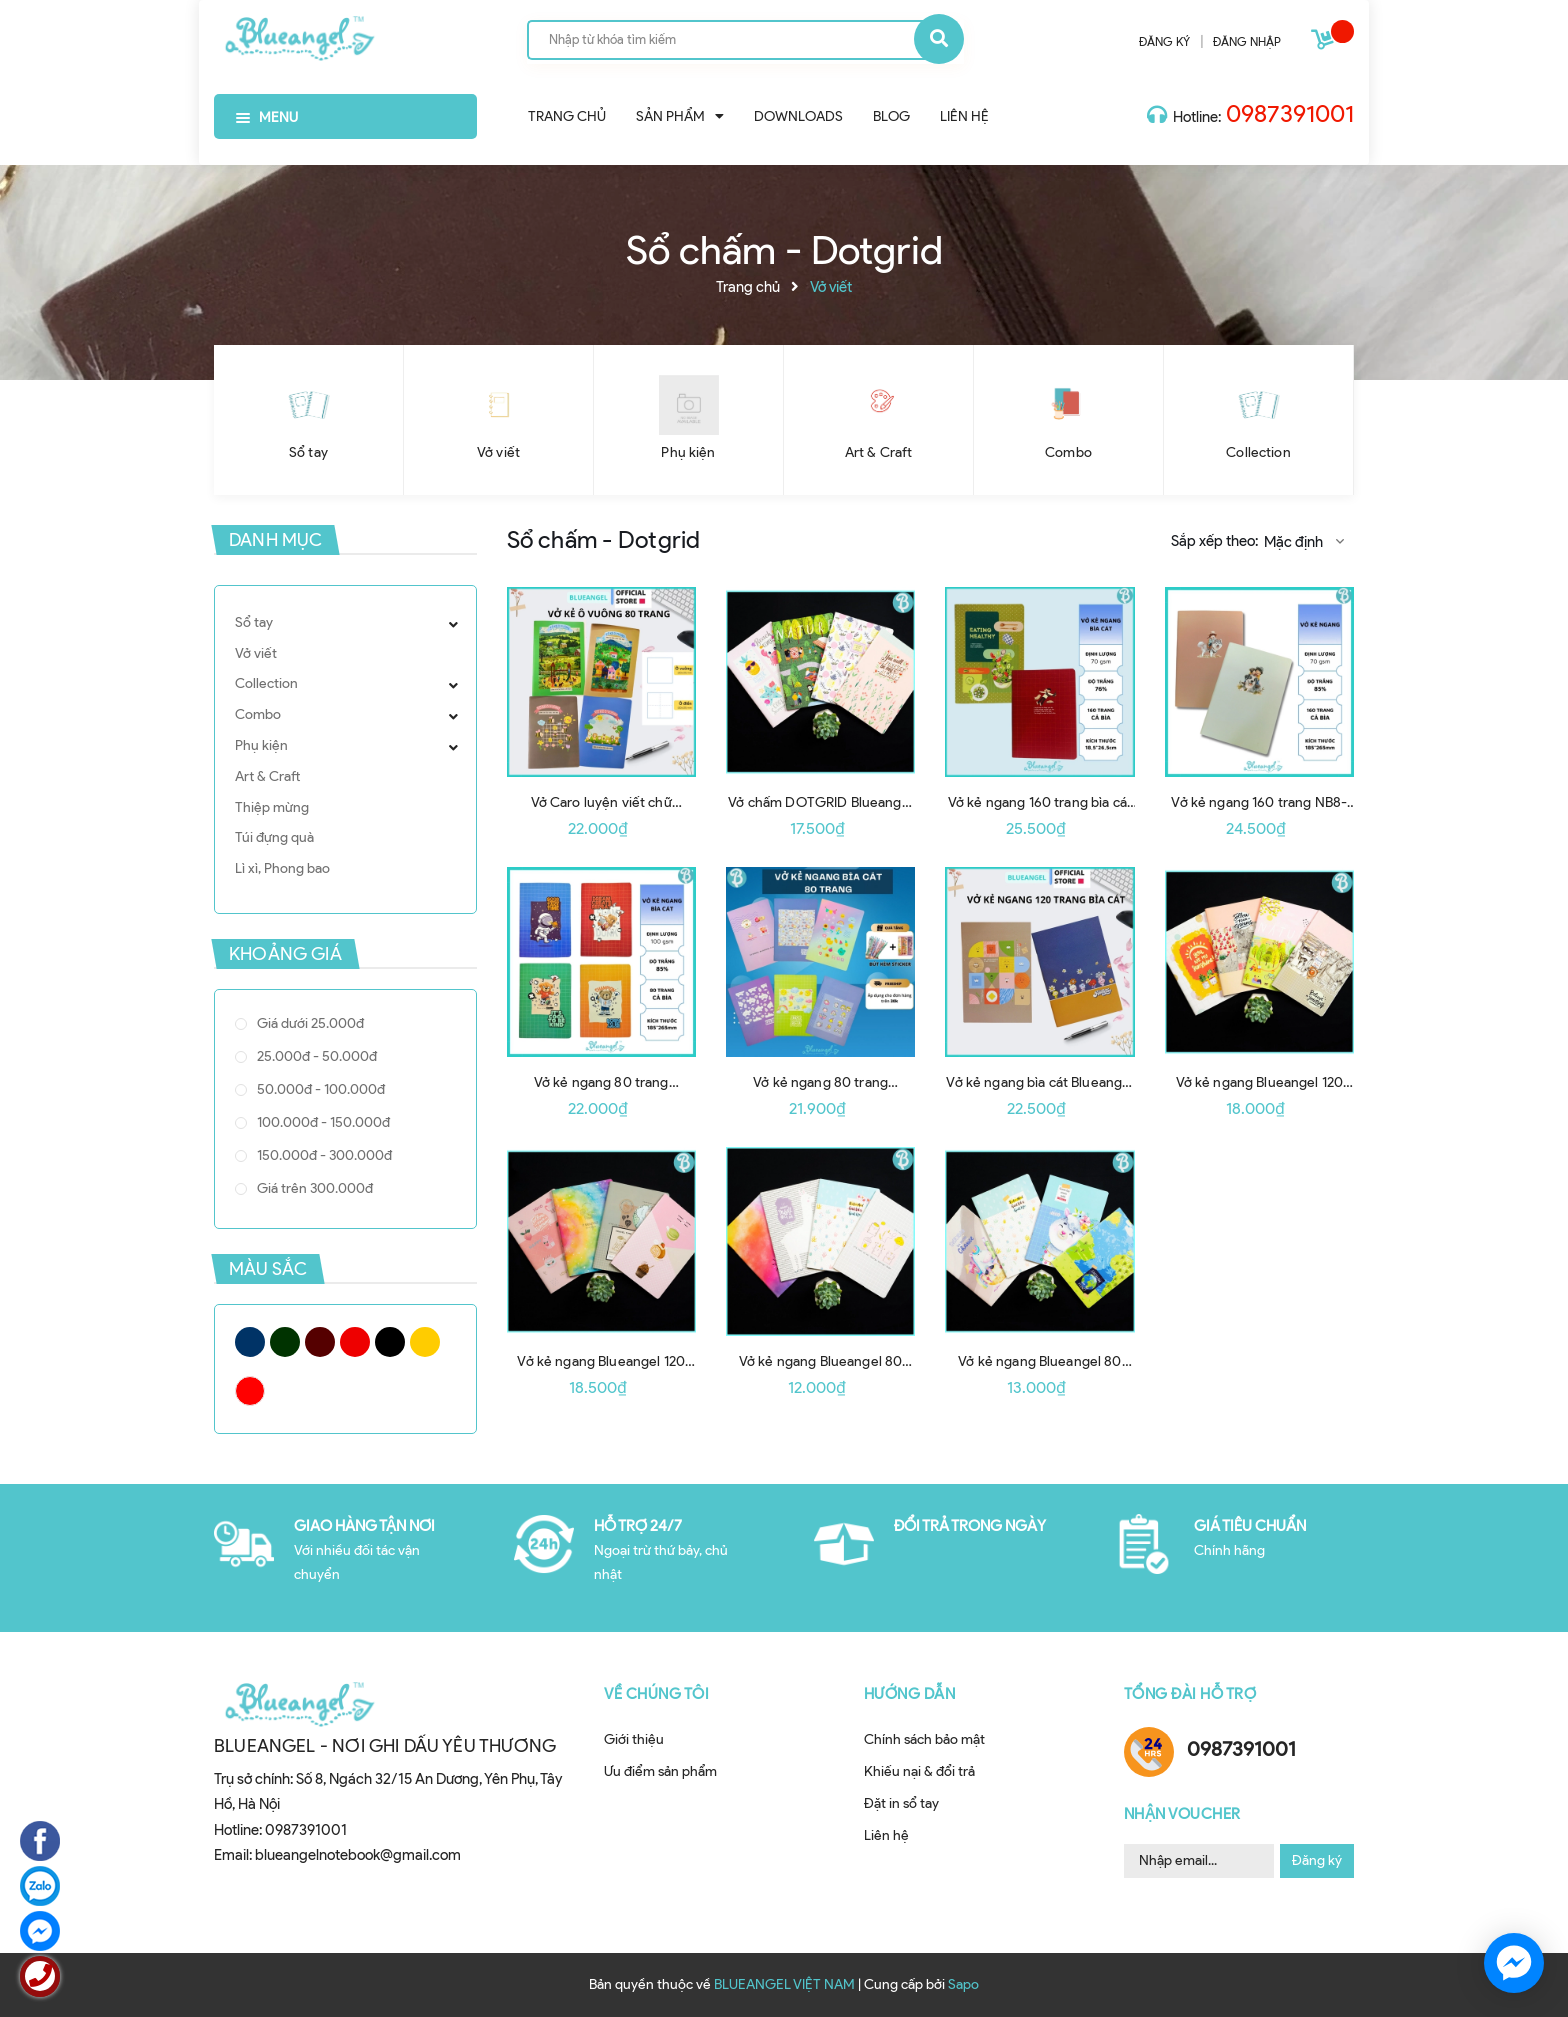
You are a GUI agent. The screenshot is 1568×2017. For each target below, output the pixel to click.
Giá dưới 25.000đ (309, 1023)
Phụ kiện (688, 452)
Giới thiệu (634, 1739)
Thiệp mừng (272, 807)
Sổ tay (308, 452)
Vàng (425, 1342)
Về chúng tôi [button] (656, 1694)
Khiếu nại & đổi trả (919, 1771)
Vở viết (498, 452)
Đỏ (355, 1342)
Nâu (320, 1342)
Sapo (963, 1984)
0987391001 (1290, 113)
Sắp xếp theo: (1214, 541)
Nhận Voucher (1182, 1814)
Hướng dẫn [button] (910, 1694)
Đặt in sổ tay (901, 1803)
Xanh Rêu (285, 1342)
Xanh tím (250, 1342)
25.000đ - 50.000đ (315, 1056)
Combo (1068, 452)
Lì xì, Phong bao (282, 868)
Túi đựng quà (274, 837)
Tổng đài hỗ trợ (1190, 1694)
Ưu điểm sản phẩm (660, 1771)
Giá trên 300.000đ (313, 1188)
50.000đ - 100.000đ (319, 1089)
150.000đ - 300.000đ (323, 1155)
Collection (1258, 452)
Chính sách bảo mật (924, 1739)
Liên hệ (886, 1835)
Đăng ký (1317, 1860)
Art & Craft (879, 452)
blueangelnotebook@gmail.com (358, 1855)
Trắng (250, 1391)
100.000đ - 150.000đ (322, 1122)
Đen (390, 1342)
